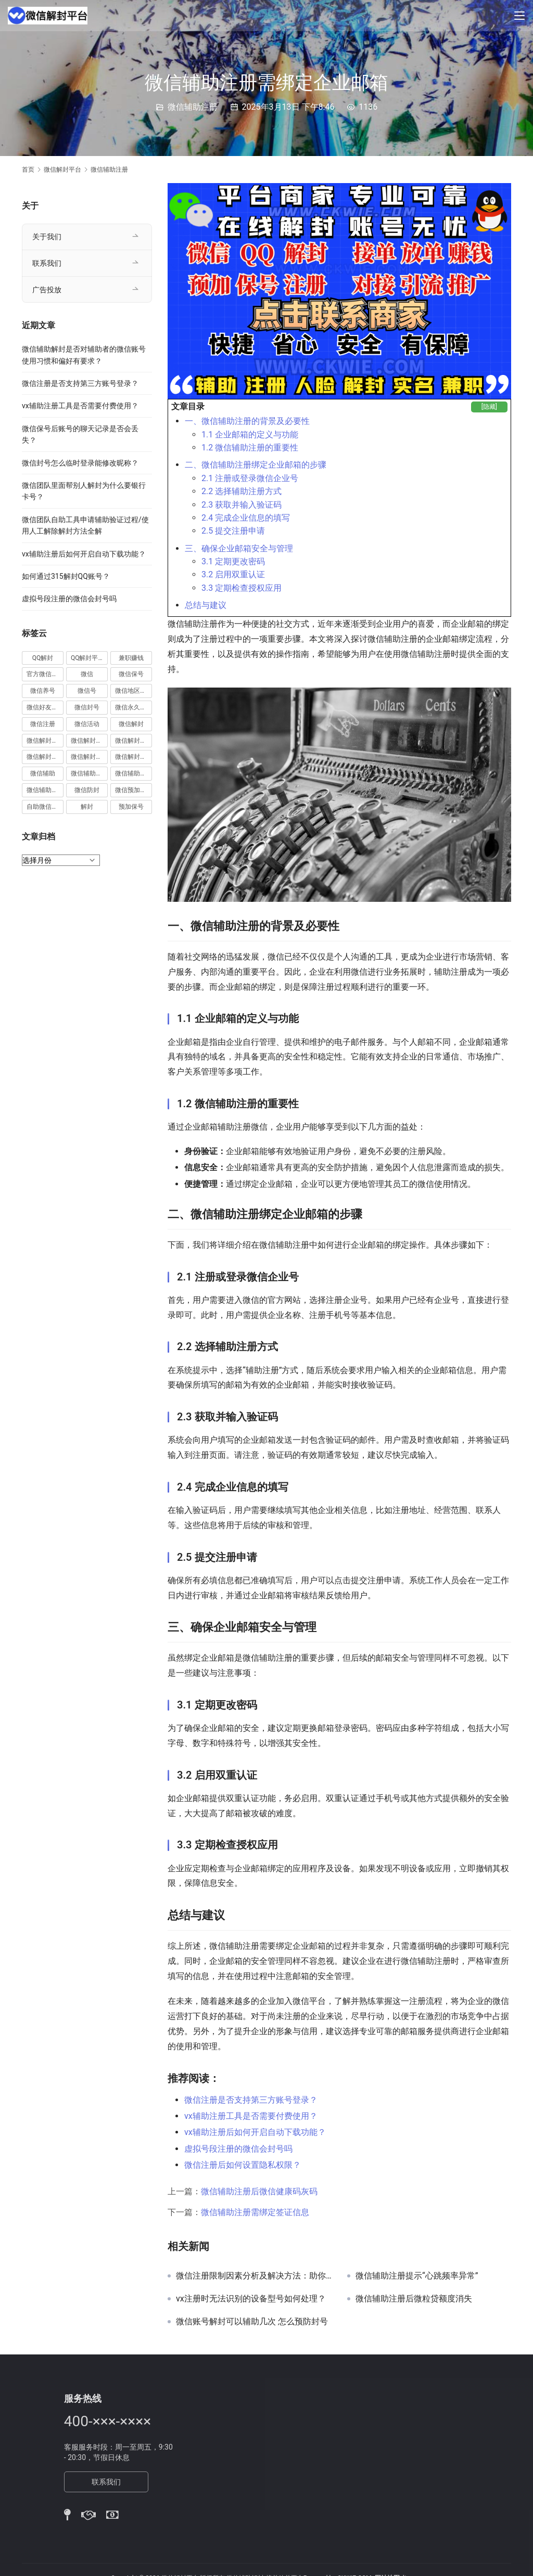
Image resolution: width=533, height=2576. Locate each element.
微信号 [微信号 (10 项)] (87, 690)
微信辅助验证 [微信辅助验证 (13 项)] (45, 790)
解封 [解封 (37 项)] (87, 806)
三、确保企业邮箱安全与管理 (239, 548)
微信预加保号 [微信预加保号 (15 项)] (133, 790)
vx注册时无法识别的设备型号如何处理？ (251, 2298)
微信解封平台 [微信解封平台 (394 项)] (133, 740)
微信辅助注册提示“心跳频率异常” (417, 2276)
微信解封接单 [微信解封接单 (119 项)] (45, 756)
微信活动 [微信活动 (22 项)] (86, 724)
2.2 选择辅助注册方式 (241, 491)
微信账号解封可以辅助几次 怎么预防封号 (252, 2321)
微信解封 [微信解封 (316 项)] (131, 724)
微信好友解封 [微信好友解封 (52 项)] (45, 707)
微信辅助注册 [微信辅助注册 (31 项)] (89, 773)
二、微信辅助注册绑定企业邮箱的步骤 (255, 465)
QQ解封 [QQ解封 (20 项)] (43, 658)
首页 (28, 169)
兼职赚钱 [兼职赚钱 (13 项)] (131, 658)
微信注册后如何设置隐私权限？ (242, 2165)
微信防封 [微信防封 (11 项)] (86, 790)
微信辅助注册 (193, 107)
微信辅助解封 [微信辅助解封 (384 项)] (133, 773)
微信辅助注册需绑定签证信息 (255, 2212)
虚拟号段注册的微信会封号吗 (238, 2149)
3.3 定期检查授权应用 (241, 588)
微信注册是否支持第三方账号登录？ (251, 2100)
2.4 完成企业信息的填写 (245, 518)
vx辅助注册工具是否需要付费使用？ (251, 2116)
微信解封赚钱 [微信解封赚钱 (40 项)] (89, 756)
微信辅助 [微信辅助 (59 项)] (42, 773)
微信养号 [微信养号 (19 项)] (42, 690)
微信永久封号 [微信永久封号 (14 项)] (133, 707)
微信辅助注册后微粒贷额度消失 (414, 2298)
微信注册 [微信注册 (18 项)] (42, 724)
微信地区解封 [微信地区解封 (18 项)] (133, 690)
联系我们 (46, 263)
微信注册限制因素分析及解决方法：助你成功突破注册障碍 (254, 2276)
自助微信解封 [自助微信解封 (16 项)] (45, 806)
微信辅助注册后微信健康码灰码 (259, 2191)
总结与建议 (205, 605)
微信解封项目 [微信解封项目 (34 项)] (133, 756)
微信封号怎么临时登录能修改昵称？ (80, 463)
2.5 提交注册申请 (233, 531)
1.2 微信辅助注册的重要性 (249, 447)
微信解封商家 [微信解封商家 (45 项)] (89, 740)
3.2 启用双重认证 (233, 574)
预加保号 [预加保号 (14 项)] (131, 806)
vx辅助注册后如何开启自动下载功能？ (255, 2132)
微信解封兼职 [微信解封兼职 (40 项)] (45, 740)
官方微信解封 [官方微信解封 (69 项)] (45, 674)
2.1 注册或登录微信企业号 (249, 478)
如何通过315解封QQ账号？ (66, 576)
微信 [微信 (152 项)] (87, 674)
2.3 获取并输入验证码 (241, 505)
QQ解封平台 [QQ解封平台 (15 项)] (88, 658)
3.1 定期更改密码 (233, 561)
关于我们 (46, 236)
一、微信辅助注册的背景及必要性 (247, 421)
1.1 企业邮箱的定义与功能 (249, 434)
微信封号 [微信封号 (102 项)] (86, 707)
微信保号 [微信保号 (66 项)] (131, 674)
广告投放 (46, 290)
